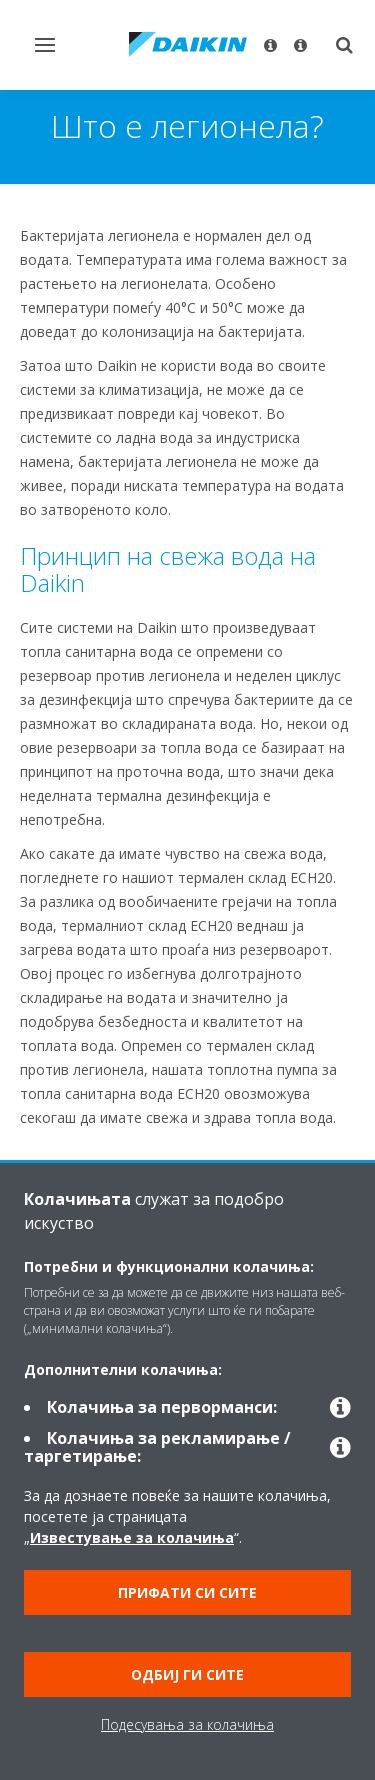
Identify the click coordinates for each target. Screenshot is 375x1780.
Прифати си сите (187, 1592)
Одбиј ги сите (187, 1674)
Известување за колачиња (132, 1537)
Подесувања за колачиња (187, 1724)
